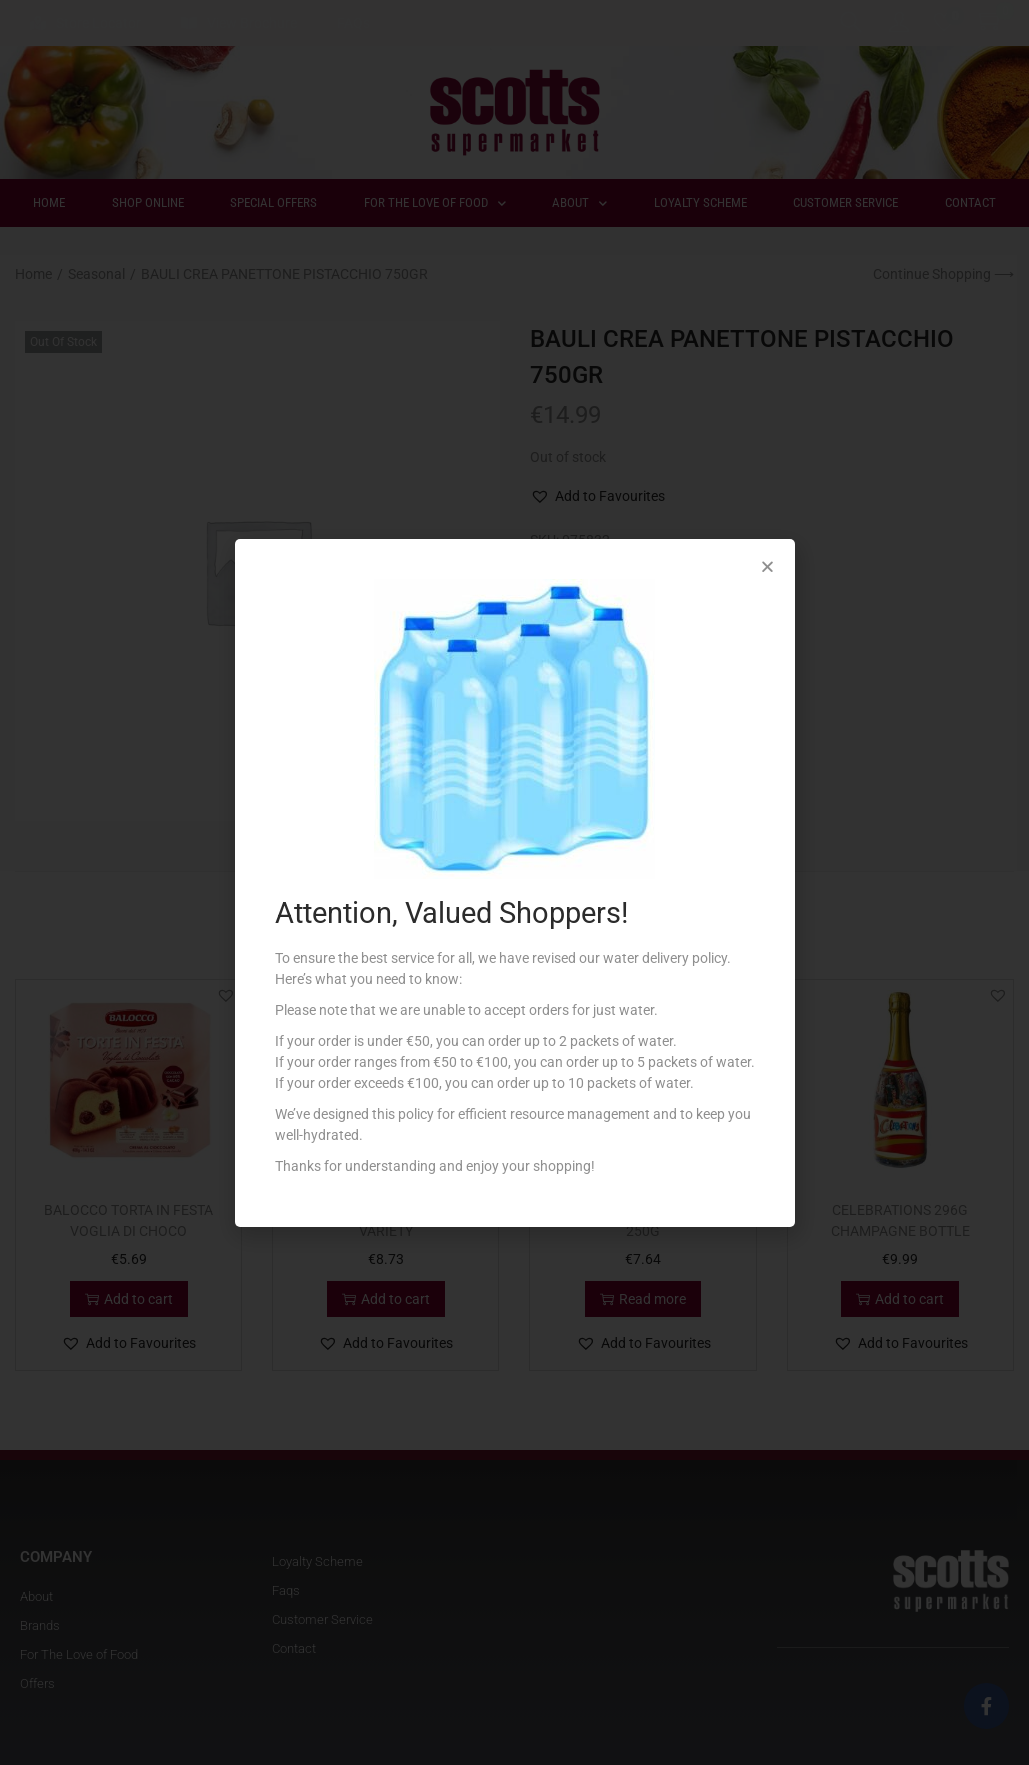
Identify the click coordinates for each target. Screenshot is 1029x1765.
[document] (514, 882)
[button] (767, 566)
